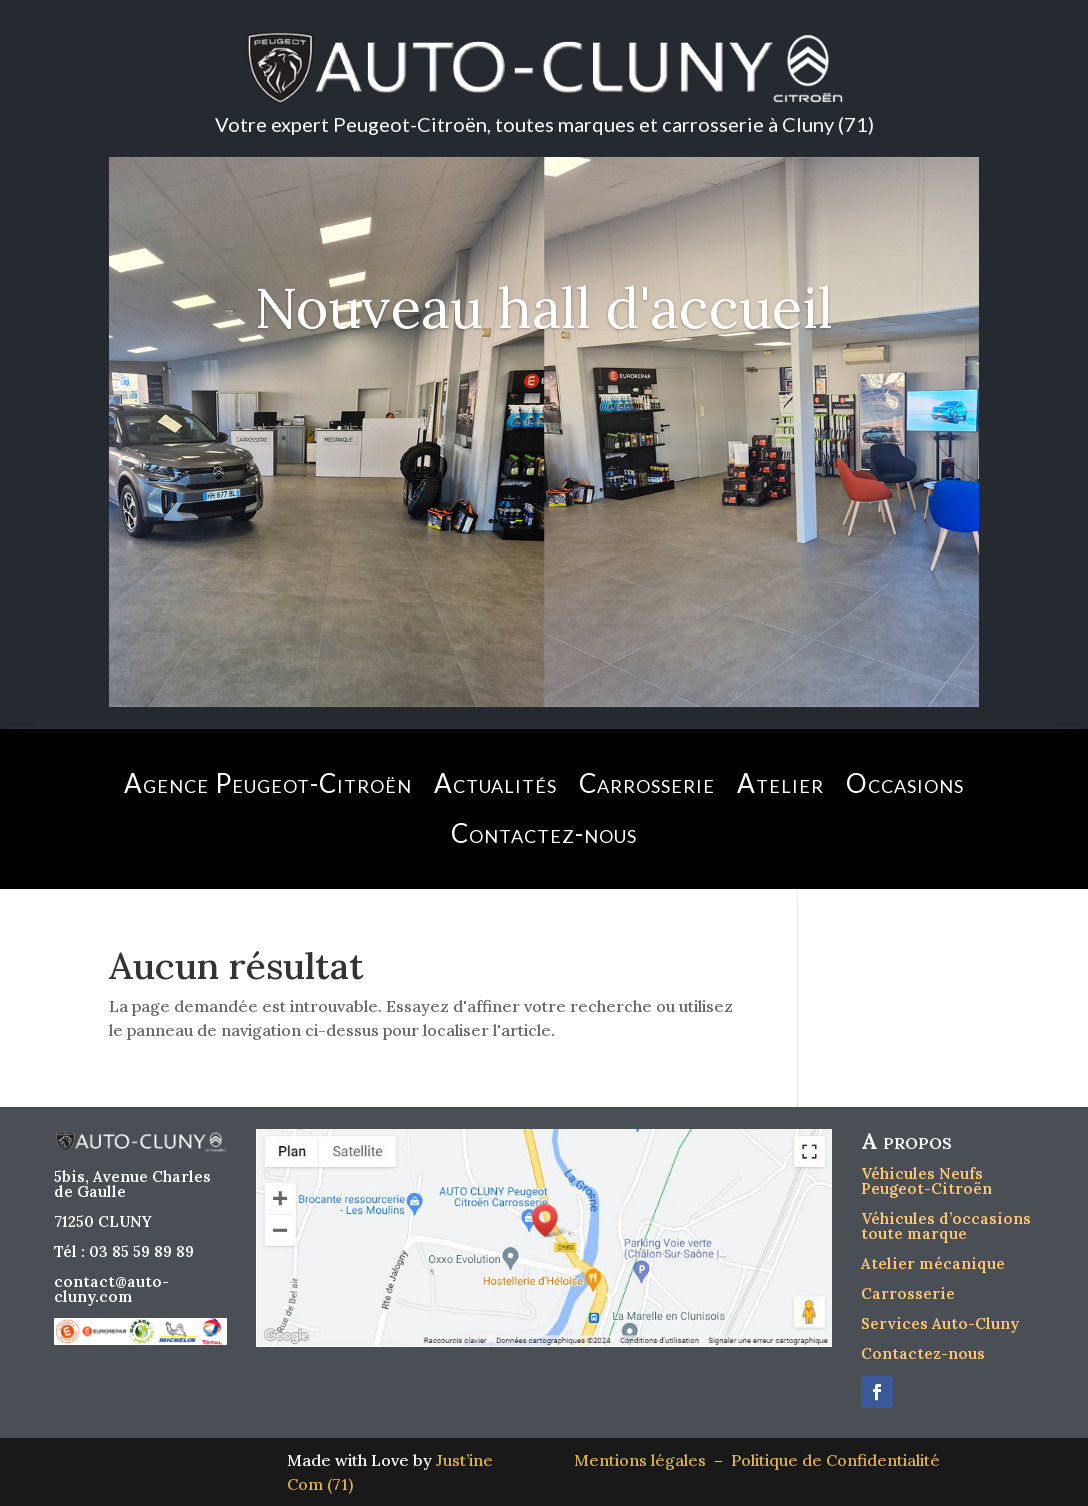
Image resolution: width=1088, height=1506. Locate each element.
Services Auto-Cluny (940, 1323)
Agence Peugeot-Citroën (268, 783)
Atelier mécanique (933, 1263)
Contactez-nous (544, 833)
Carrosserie (647, 783)
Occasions (905, 783)
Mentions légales (644, 1460)
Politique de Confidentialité (835, 1460)
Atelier (780, 783)
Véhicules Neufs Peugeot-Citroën (926, 1181)
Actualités (495, 783)
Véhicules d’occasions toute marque (946, 1226)
